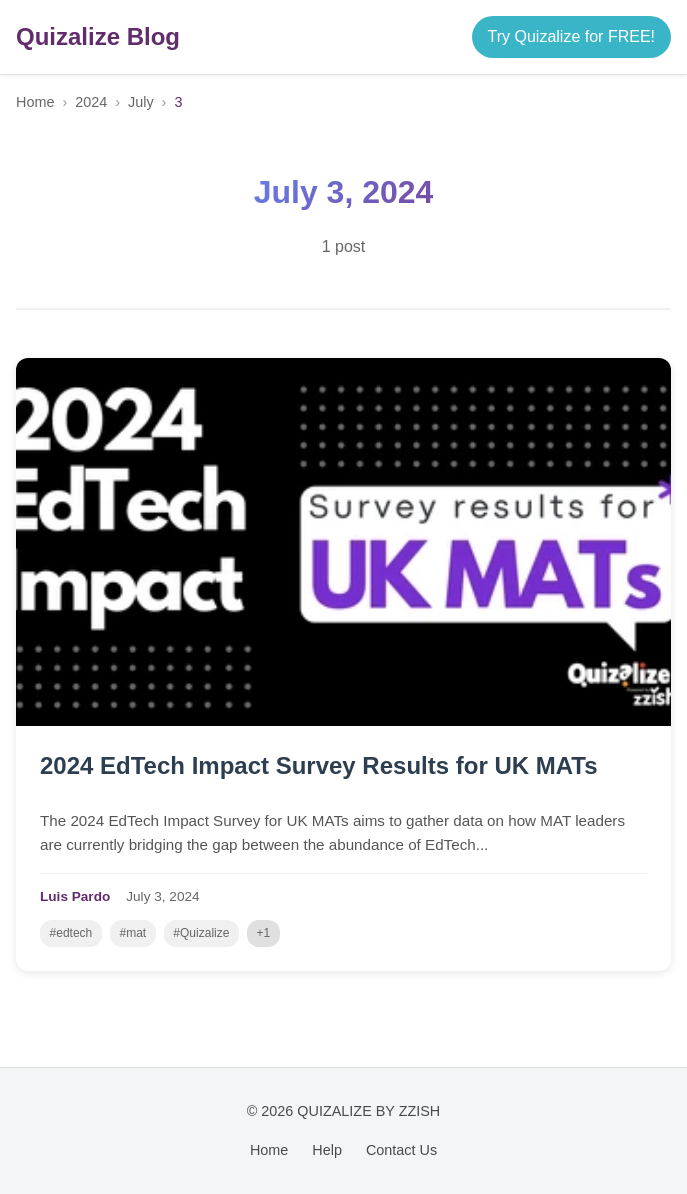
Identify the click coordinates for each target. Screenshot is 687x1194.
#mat (132, 933)
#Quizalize (201, 933)
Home (35, 102)
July (141, 102)
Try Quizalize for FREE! (571, 36)
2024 (91, 102)
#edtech (71, 933)
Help (327, 1150)
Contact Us (401, 1150)
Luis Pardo (75, 896)
